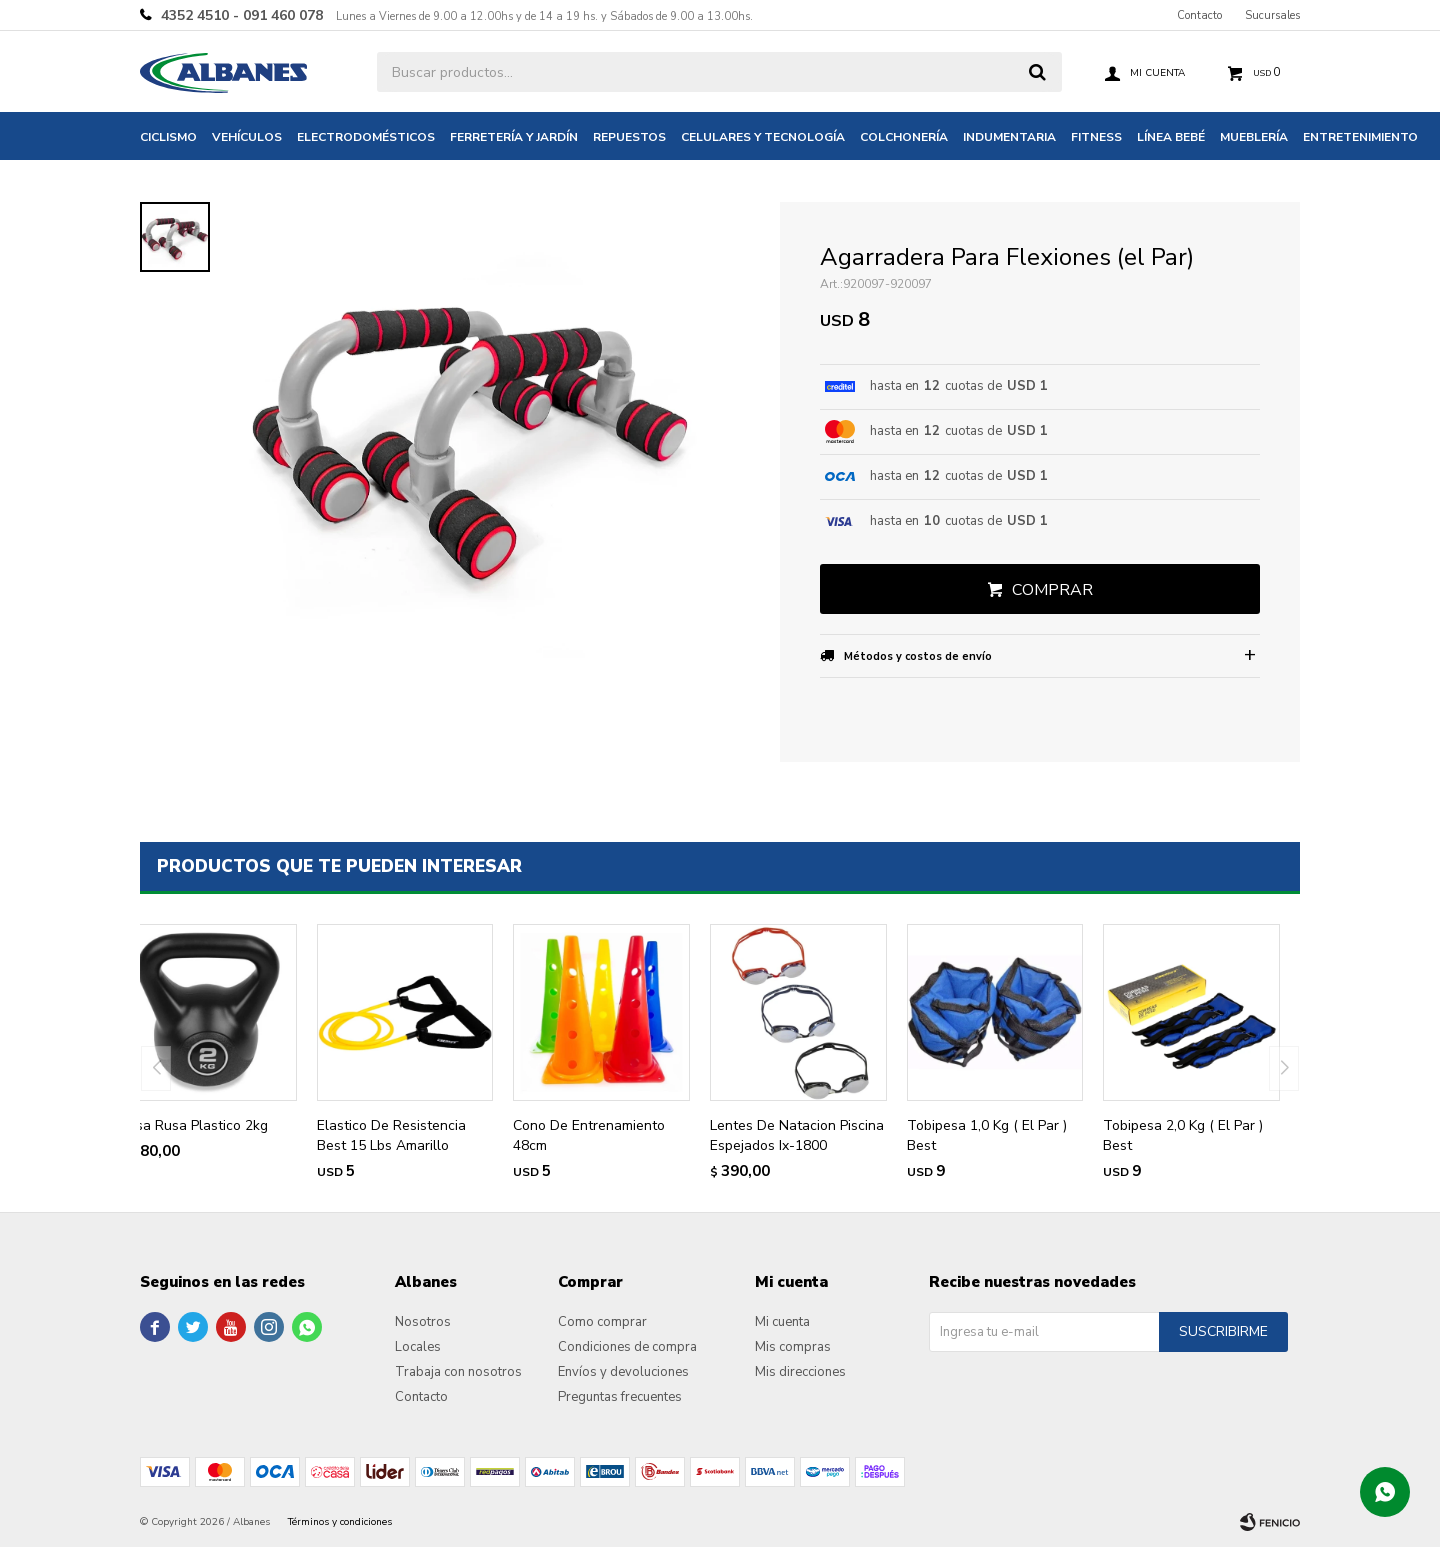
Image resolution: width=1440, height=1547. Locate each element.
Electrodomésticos (366, 137)
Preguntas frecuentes (620, 1397)
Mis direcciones (800, 1372)
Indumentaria (1009, 137)
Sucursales (1272, 15)
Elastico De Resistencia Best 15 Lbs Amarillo (391, 1135)
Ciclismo (168, 137)
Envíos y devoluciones (623, 1372)
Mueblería (1254, 137)
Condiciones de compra (627, 1347)
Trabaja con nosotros (458, 1372)
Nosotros (423, 1322)
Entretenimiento (1360, 137)
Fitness (1096, 137)
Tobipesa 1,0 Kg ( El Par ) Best (987, 1135)
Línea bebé (1171, 137)
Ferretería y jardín (514, 137)
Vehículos (247, 137)
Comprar (1052, 590)
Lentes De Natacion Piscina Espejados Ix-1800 (797, 1135)
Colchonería (904, 137)
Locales (418, 1347)
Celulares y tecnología (763, 137)
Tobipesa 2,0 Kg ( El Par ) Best (1183, 1135)
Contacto (1199, 15)
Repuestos (629, 137)
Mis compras (793, 1347)
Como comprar (602, 1322)
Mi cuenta (782, 1322)
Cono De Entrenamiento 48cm (589, 1135)
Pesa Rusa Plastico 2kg (194, 1125)
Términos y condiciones (340, 1522)
